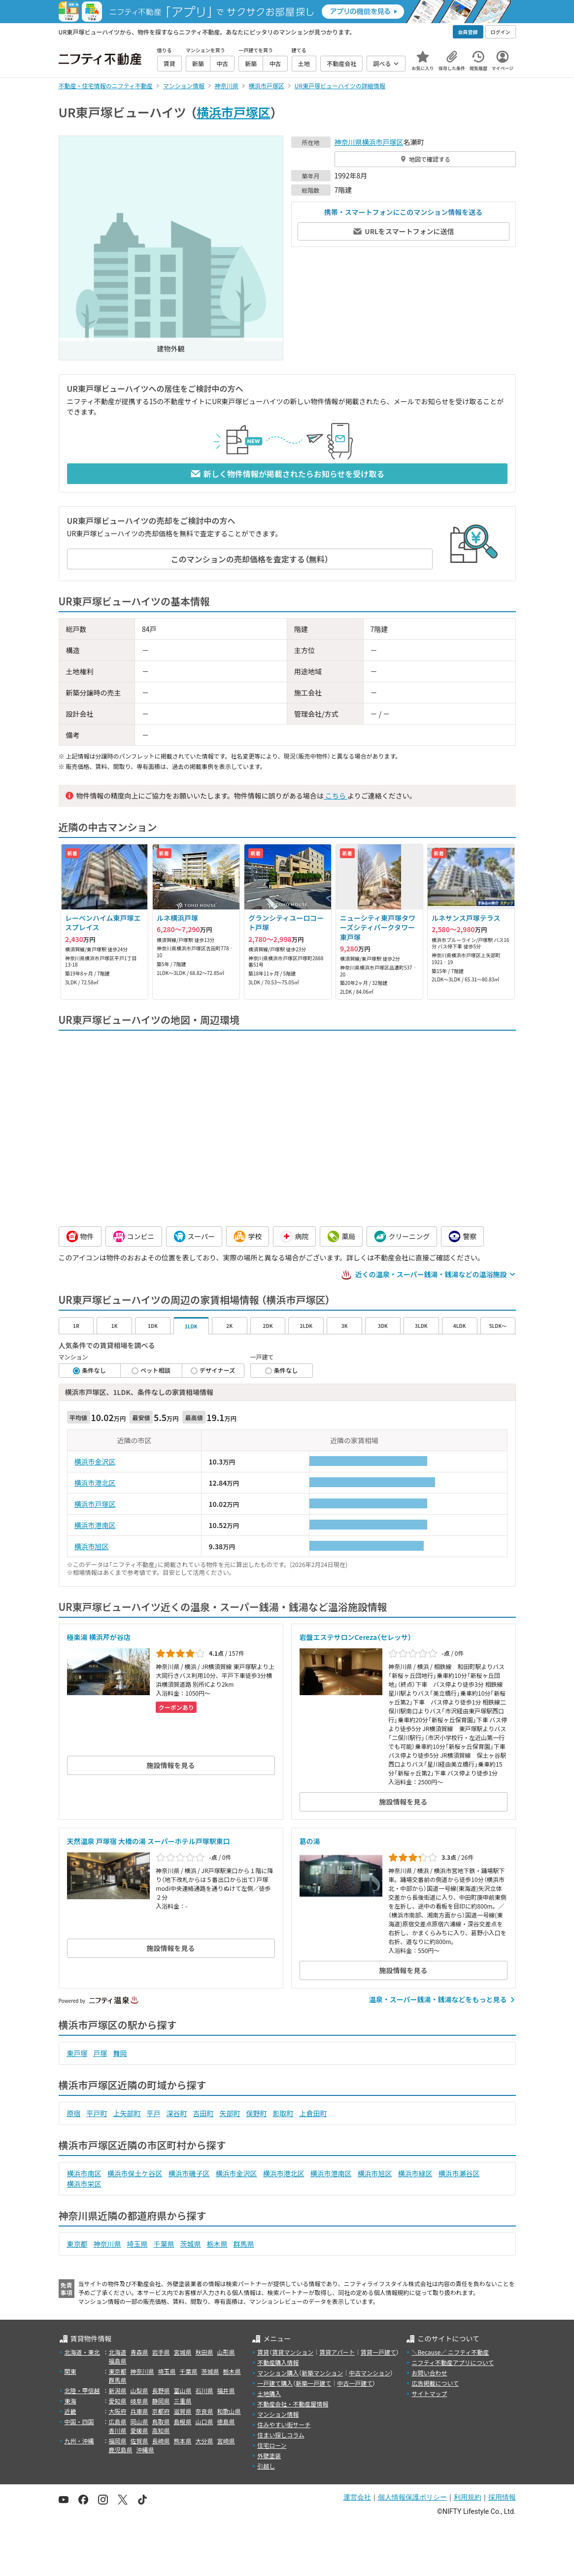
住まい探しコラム (280, 2435)
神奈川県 (348, 142)
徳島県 (226, 2421)
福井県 (226, 2390)
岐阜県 (139, 2401)
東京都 (77, 2244)
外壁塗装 (269, 2455)
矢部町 (230, 2113)
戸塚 (100, 2053)
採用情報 (502, 2497)
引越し (266, 2466)
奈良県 (204, 2411)
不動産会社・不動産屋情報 (292, 2404)
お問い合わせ (429, 2372)
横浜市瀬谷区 (459, 2173)
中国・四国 (79, 2421)
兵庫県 (139, 2411)
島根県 (183, 2421)
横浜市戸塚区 (233, 112)
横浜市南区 (84, 2173)
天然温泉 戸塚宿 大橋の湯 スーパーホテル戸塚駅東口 (148, 1841)
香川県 (118, 2430)
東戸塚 (77, 2053)
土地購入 (269, 2393)
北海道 (118, 2352)
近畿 (70, 2411)
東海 (70, 2401)
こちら (335, 796)
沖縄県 (145, 2449)
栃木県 (217, 2244)
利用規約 (467, 2497)
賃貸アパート (337, 2352)
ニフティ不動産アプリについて (452, 2362)
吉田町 (203, 2113)
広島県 (118, 2421)
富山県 (183, 2390)
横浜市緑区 (415, 2173)
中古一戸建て (354, 2383)
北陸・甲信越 (82, 2390)
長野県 (161, 2390)
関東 (70, 2371)
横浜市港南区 (95, 1525)
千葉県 (164, 2244)
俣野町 (256, 2113)
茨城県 (190, 2244)
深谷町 (177, 2113)
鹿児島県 (121, 2449)
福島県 (118, 2361)
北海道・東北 (82, 2352)
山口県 (204, 2421)
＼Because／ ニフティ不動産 (450, 2352)
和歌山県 (229, 2411)
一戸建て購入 (275, 2383)
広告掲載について (435, 2383)
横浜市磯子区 (189, 2173)
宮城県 (183, 2352)
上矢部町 (127, 2113)
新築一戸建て (313, 2383)
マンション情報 (278, 2414)
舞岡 (120, 2053)
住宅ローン (271, 2445)
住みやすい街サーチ (283, 2424)
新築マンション (322, 2372)
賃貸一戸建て (378, 2352)
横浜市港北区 (95, 1483)
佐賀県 (139, 2441)
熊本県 (183, 2441)
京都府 (161, 2411)
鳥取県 (161, 2421)
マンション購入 (278, 2372)
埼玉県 (137, 2244)
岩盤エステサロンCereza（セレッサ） (356, 1637)
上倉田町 (313, 2113)
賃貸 (263, 2352)
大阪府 (118, 2411)
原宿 (74, 2113)
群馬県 (244, 2244)
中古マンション (369, 2372)
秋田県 (204, 2352)
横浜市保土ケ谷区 (135, 2173)
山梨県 (139, 2390)
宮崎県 (226, 2441)
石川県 (204, 2390)
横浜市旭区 (91, 1546)
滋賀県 (183, 2411)
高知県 (161, 2430)
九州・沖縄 (79, 2441)
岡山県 (139, 2421)
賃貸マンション (292, 2352)
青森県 (139, 2352)
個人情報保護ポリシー (412, 2497)
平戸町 (97, 2113)
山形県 (226, 2352)
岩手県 (161, 2352)
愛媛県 (139, 2430)
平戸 (154, 2113)
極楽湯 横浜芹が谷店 (99, 1637)
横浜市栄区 (84, 2184)
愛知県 (118, 2401)
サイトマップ (429, 2393)
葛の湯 (310, 1841)
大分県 (204, 2441)
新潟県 (118, 2390)
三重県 (183, 2401)
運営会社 (357, 2497)
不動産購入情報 (278, 2362)
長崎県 (161, 2441)
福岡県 (118, 2441)
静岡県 (161, 2401)
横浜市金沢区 (95, 1461)
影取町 (283, 2113)
